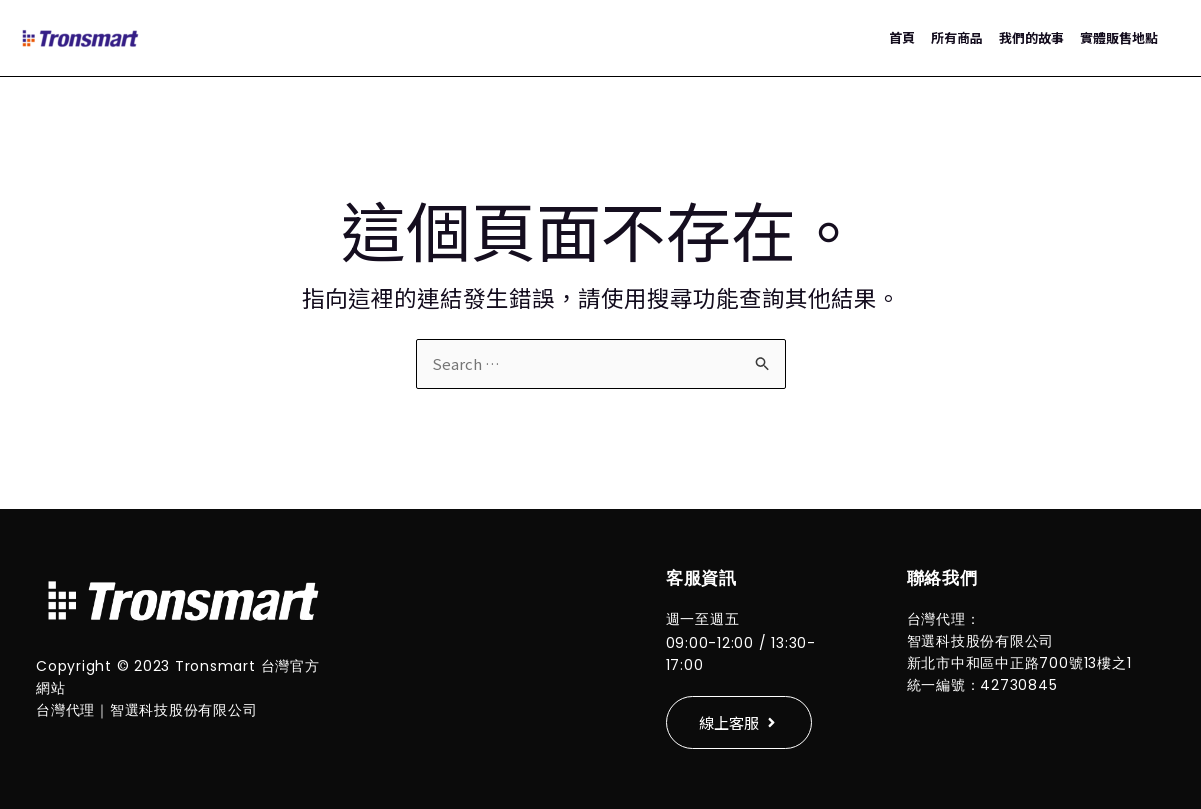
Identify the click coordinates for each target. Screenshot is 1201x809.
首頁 (902, 37)
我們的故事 (1031, 37)
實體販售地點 (1119, 37)
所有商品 (957, 37)
